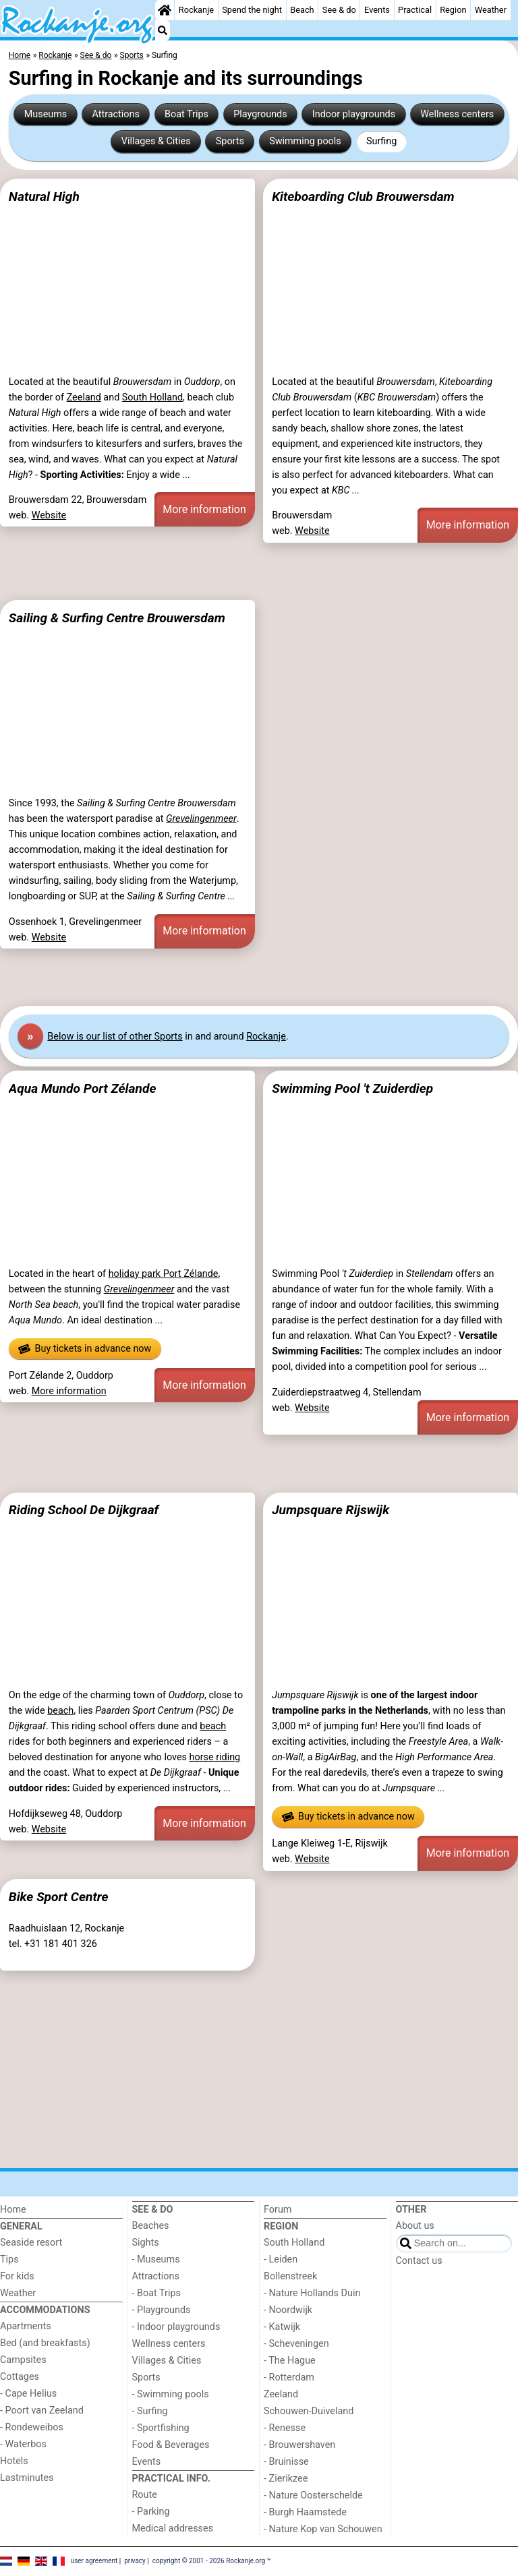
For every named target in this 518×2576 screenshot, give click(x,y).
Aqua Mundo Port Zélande (82, 1088)
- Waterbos (23, 2444)
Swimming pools (305, 141)
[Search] (162, 30)
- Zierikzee (286, 2478)
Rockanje (196, 10)
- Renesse (285, 2428)
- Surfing (150, 2411)
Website (49, 515)
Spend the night (252, 10)
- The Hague (290, 2360)
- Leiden (280, 2259)
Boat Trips (186, 114)
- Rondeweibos (31, 2427)
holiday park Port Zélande (164, 1274)
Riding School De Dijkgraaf (84, 1510)
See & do (339, 10)
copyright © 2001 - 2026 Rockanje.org (209, 2561)
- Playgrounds (161, 2310)
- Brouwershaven (299, 2445)
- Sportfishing (161, 2428)
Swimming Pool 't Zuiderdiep (352, 1088)
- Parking (151, 2511)
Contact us (419, 2261)
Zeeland (84, 397)
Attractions (115, 114)
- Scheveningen (296, 2343)
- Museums (156, 2259)
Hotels (14, 2461)
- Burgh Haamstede (305, 2512)
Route (144, 2494)
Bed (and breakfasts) (45, 2343)
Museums (45, 114)
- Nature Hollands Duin (312, 2293)
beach (60, 1710)
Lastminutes (26, 2478)
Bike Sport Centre (59, 1897)
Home (13, 2209)
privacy (135, 2561)
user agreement (94, 2561)
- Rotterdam (289, 2377)
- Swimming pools (170, 2394)
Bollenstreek (290, 2276)
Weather (491, 10)
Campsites (23, 2360)
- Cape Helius (28, 2393)
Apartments (25, 2326)
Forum (277, 2209)
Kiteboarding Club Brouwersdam (363, 196)
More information (204, 509)
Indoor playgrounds (353, 114)
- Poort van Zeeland (42, 2410)
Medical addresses (173, 2528)
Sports (230, 141)
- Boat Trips (156, 2293)
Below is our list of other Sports (114, 1036)
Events (377, 10)
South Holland (152, 397)
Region (453, 10)
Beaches (150, 2225)
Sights (145, 2242)
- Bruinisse (286, 2461)
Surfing (381, 141)
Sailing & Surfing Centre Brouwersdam (117, 618)
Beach (302, 10)
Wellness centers (457, 114)
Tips (9, 2259)
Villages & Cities (156, 141)
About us (415, 2225)
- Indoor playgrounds (176, 2327)
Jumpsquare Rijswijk (330, 1510)
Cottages (19, 2377)
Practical (415, 10)
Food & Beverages (171, 2445)
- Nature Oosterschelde (313, 2495)
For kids (17, 2276)
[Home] (164, 10)
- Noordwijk (288, 2310)
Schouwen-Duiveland (308, 2411)
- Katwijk (282, 2327)
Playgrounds (260, 114)
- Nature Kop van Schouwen (323, 2529)
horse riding (215, 1757)
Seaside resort (31, 2242)
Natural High (44, 196)
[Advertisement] (259, 571)
